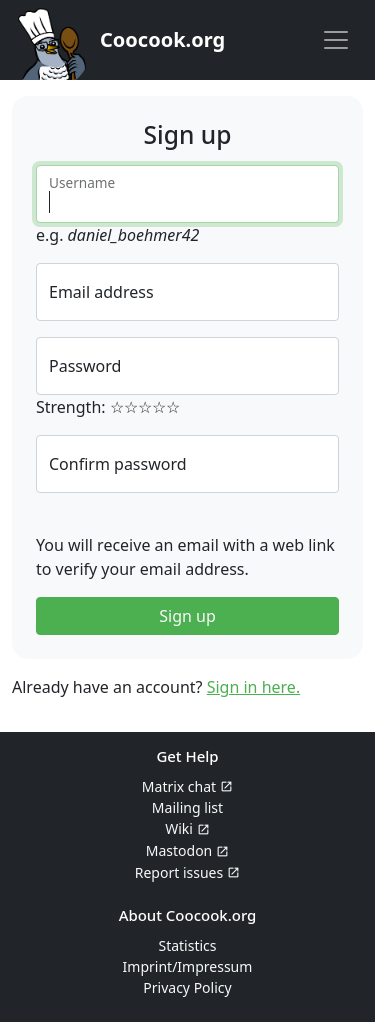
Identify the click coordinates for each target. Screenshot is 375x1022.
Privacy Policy (187, 987)
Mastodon (179, 850)
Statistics (187, 945)
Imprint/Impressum (188, 966)
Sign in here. (254, 687)
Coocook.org (162, 39)
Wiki (179, 828)
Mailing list (187, 807)
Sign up (187, 616)
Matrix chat (179, 786)
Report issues (179, 872)
